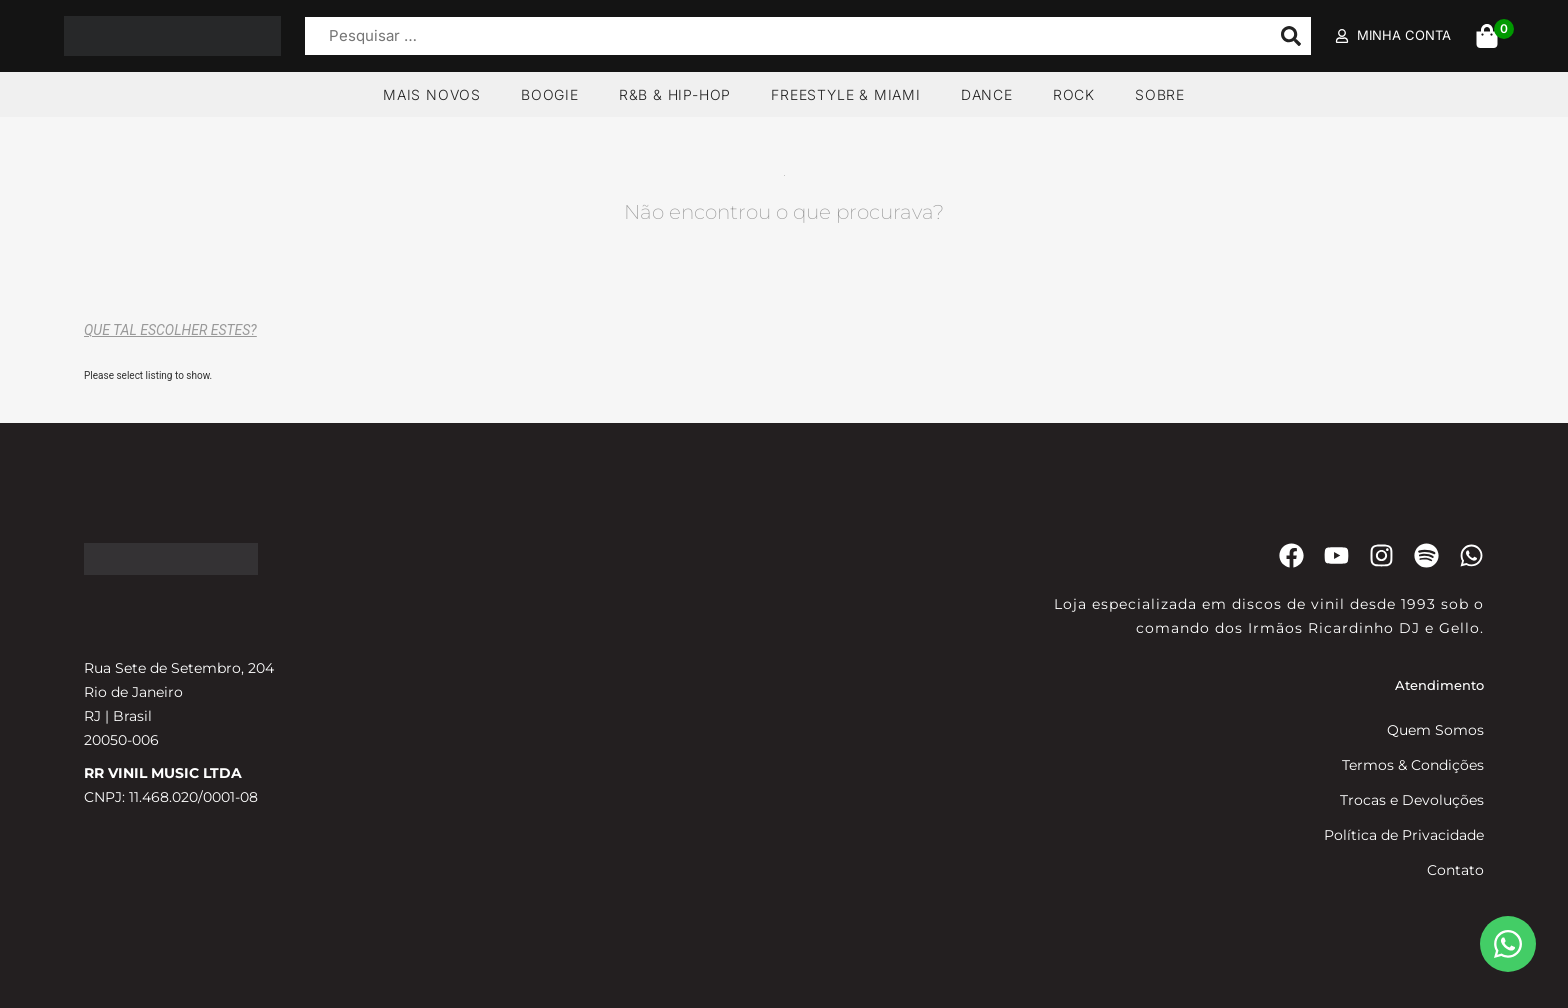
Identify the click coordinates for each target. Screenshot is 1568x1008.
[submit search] (1291, 36)
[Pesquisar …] (782, 36)
